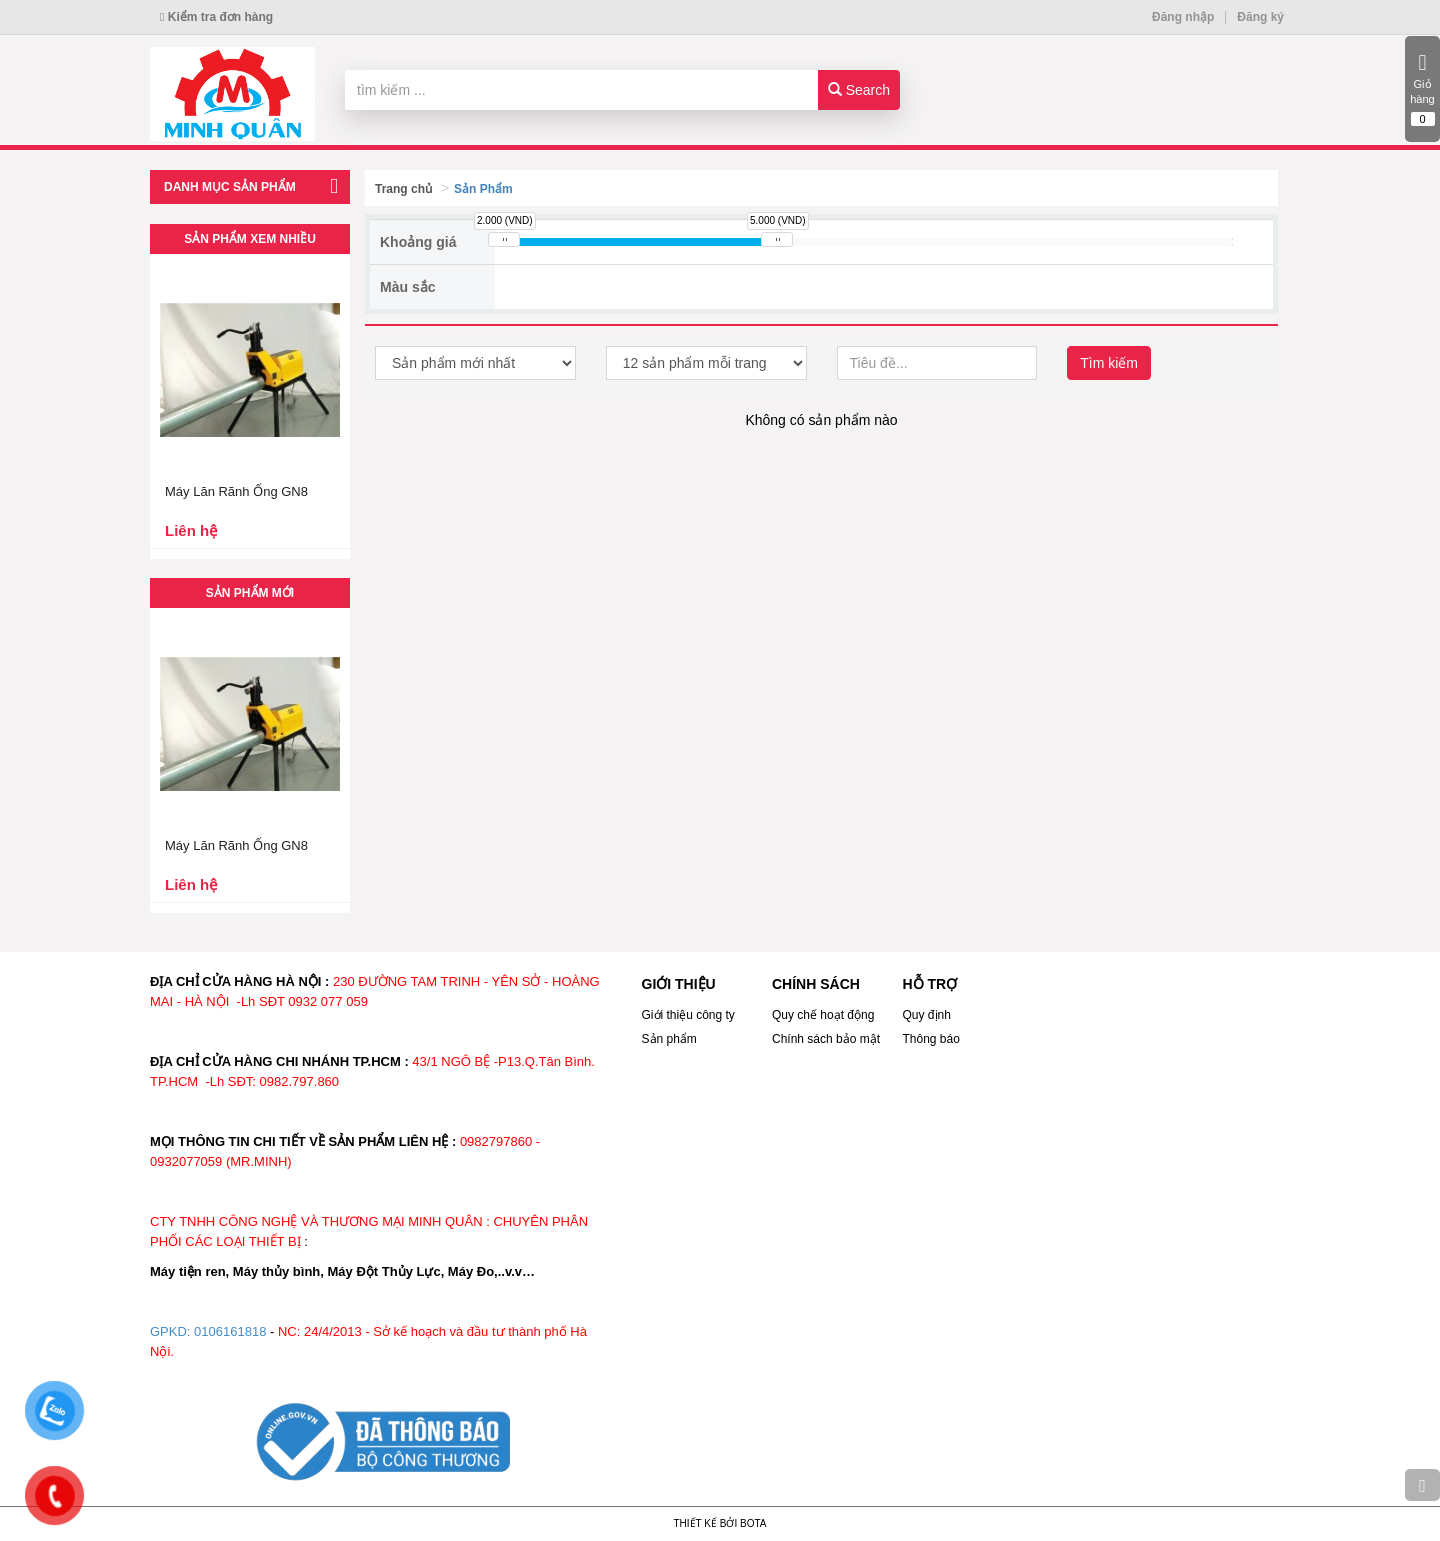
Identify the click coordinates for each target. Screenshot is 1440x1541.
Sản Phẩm (483, 189)
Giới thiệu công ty (688, 1015)
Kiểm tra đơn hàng (216, 17)
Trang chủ (403, 189)
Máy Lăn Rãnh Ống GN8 (236, 491)
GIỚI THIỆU (679, 984)
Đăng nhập (1183, 17)
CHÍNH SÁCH (816, 984)
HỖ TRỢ (930, 984)
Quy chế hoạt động (823, 1015)
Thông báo (931, 1039)
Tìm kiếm (1109, 363)
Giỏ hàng (1422, 89)
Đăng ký (1260, 17)
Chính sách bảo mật (826, 1039)
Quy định (927, 1015)
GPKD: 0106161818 (208, 1331)
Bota (753, 1523)
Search (859, 90)
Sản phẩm (669, 1039)
